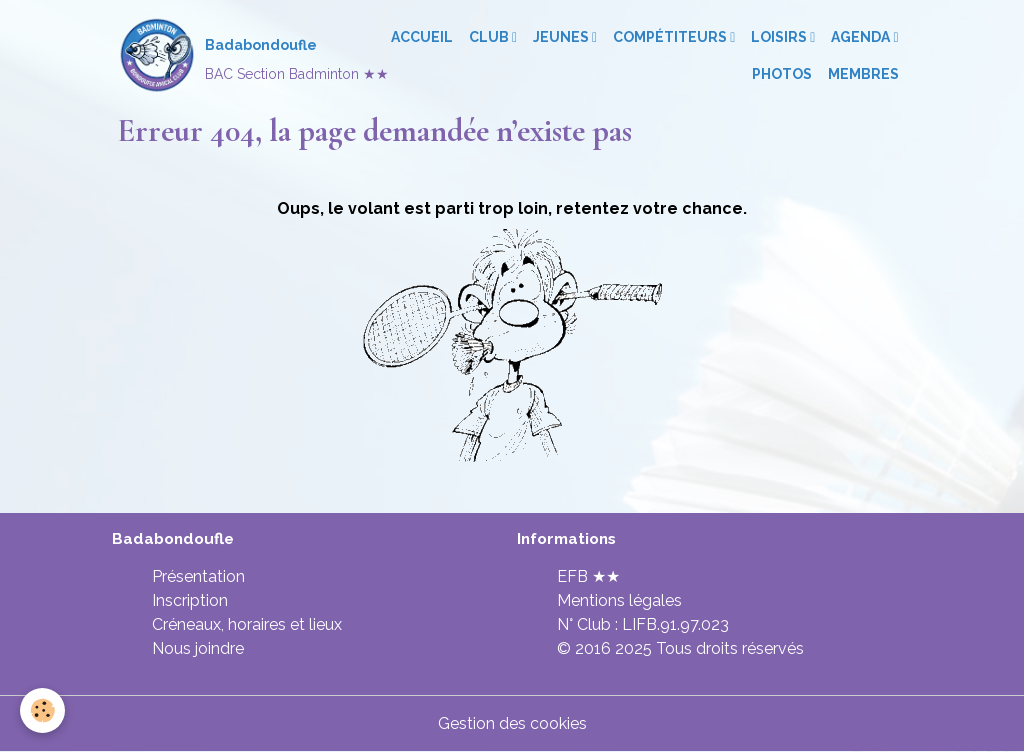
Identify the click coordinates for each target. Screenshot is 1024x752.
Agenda (862, 37)
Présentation (198, 576)
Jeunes (562, 37)
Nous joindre (198, 648)
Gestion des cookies (512, 723)
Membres (863, 74)
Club (490, 37)
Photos (782, 74)
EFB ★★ (588, 576)
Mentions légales (619, 600)
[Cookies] (42, 710)
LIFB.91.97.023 (675, 624)
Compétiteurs (671, 37)
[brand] (226, 56)
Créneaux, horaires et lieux (247, 624)
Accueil (422, 37)
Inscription (190, 600)
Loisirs (780, 37)
